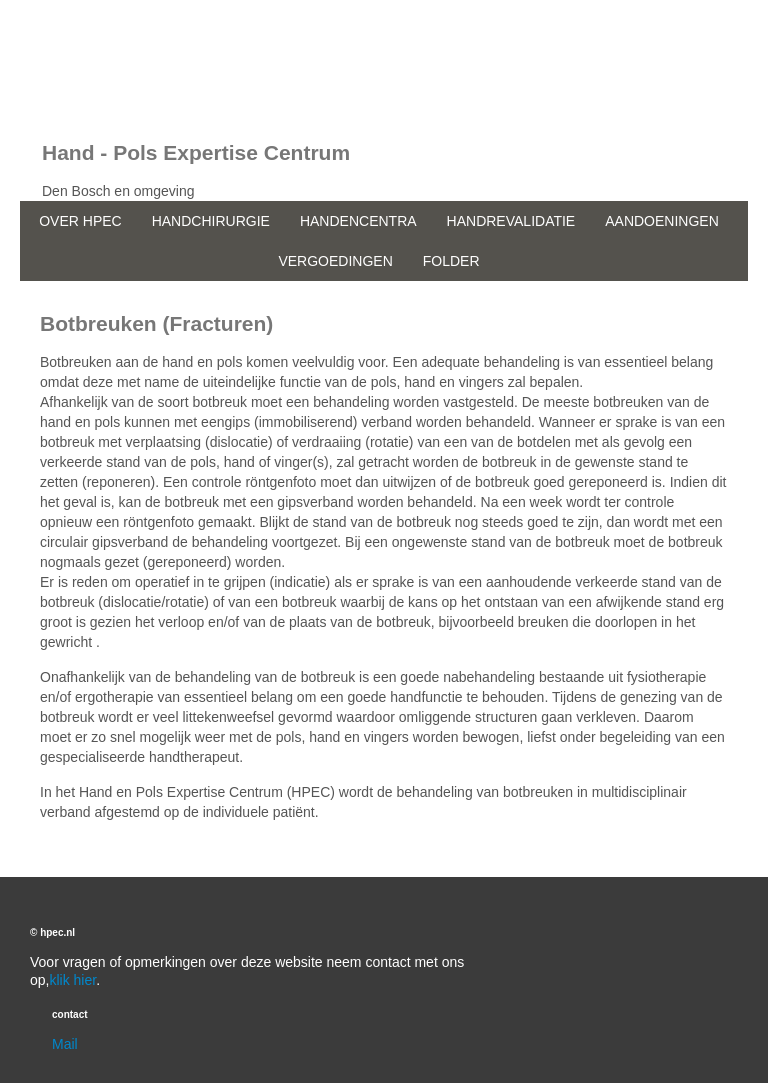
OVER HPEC (80, 221)
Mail (65, 1044)
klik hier (72, 980)
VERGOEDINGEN (335, 261)
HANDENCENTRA (358, 221)
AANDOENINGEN (662, 221)
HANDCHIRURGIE (211, 221)
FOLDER (451, 261)
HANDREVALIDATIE (511, 221)
